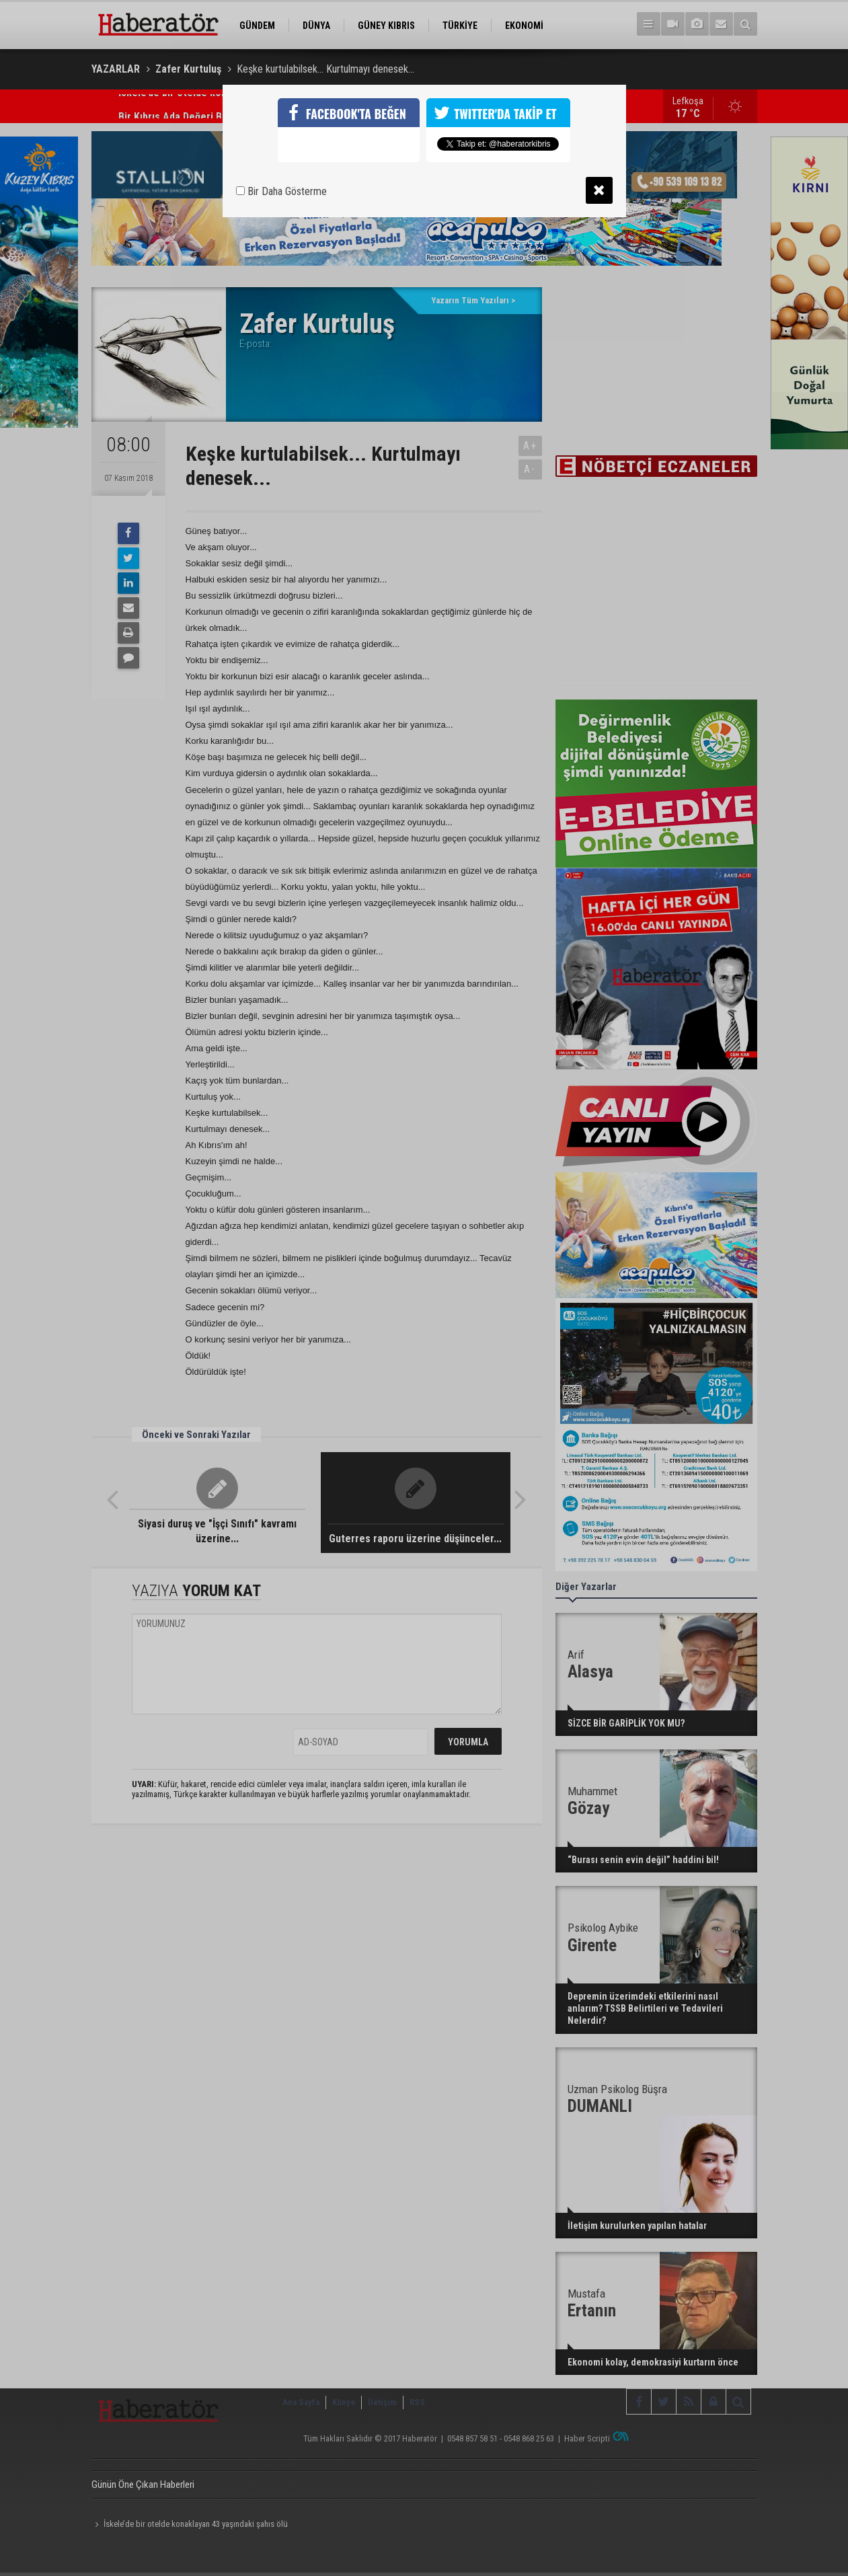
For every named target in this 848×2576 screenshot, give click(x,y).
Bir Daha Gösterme (281, 191)
